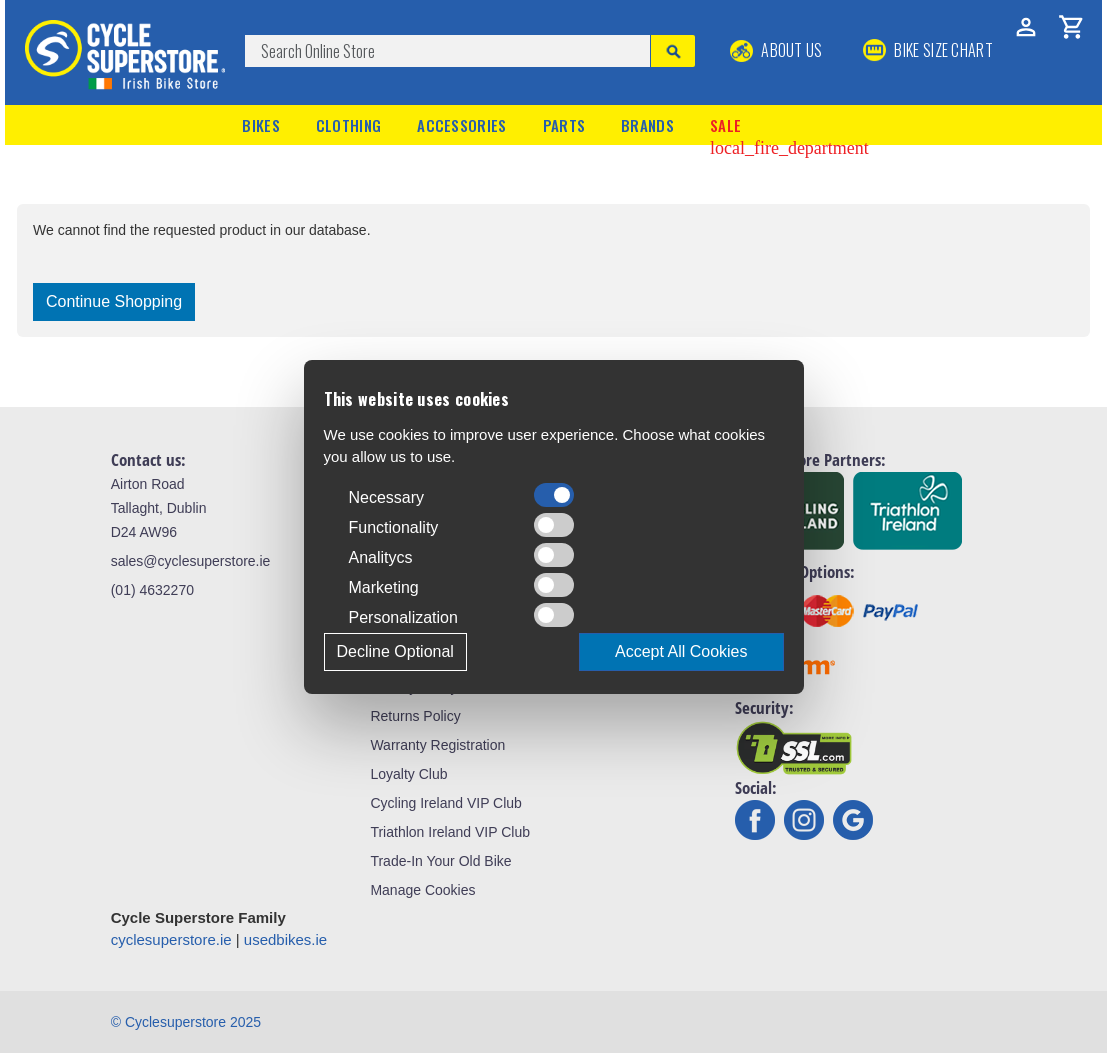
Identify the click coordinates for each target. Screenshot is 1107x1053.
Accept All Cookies (681, 651)
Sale (789, 127)
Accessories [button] (461, 125)
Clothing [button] (348, 125)
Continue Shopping (114, 301)
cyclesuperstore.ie (171, 939)
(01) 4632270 (152, 590)
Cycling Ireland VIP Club (445, 803)
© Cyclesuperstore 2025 (186, 1022)
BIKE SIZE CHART (928, 50)
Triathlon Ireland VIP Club (450, 832)
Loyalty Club (408, 774)
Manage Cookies (422, 890)
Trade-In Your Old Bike (440, 861)
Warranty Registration (437, 745)
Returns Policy (415, 716)
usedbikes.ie (285, 939)
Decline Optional (395, 651)
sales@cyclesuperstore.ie (191, 561)
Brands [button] (647, 125)
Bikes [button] (261, 125)
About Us (776, 50)
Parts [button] (564, 125)
